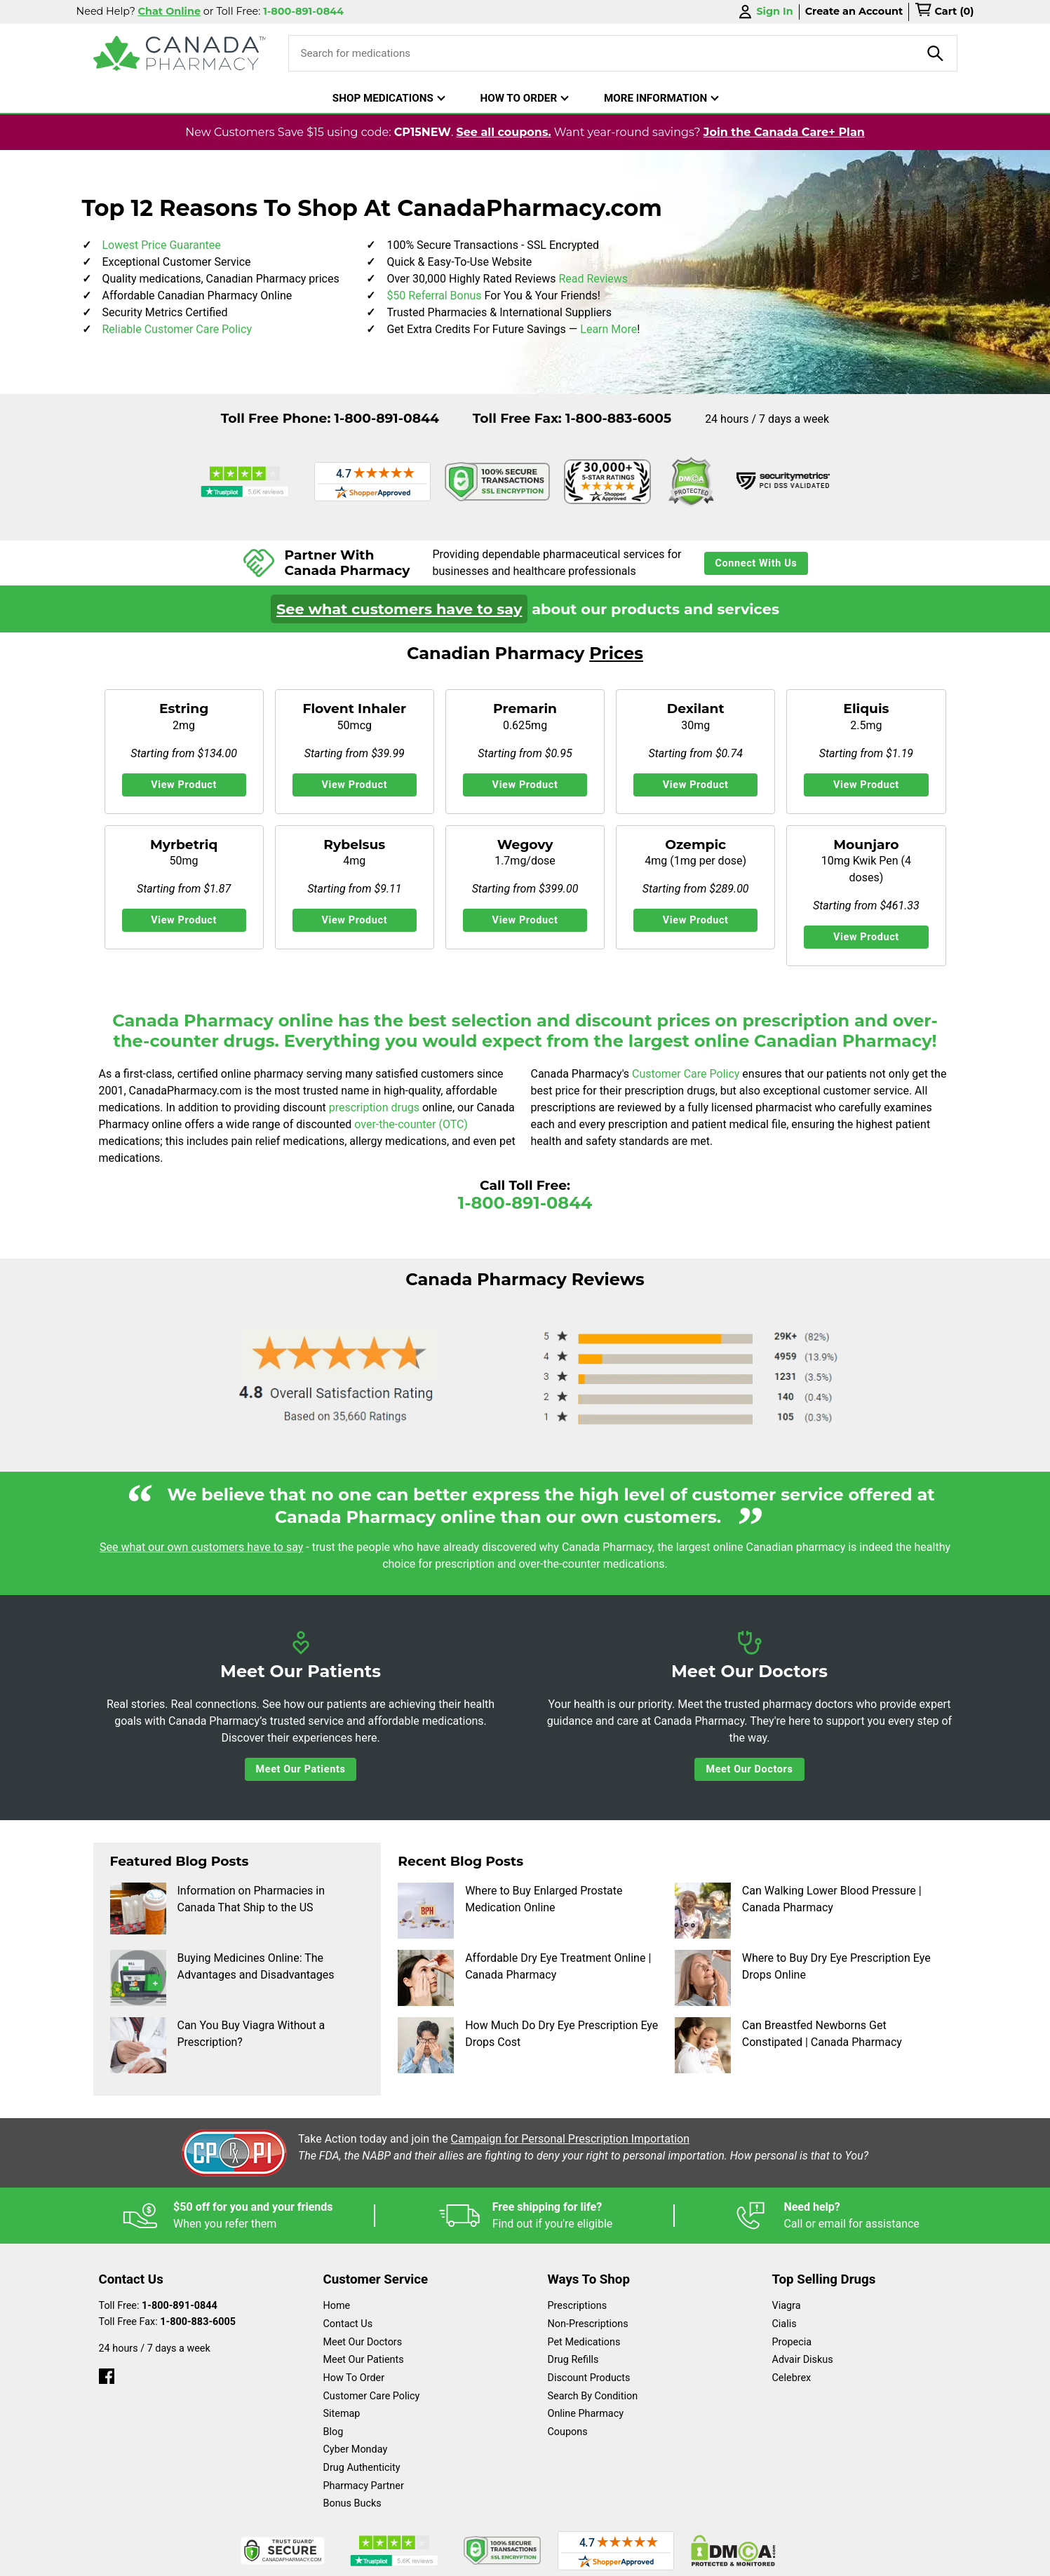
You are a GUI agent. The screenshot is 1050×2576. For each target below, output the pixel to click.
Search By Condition (593, 2396)
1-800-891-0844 (387, 418)
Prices (616, 653)
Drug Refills (573, 2360)
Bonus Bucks (352, 2503)
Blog (333, 2432)
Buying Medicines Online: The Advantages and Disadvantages (222, 1978)
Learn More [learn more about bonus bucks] (608, 329)
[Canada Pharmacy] (180, 53)
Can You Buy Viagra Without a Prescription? (217, 2045)
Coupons (568, 2432)
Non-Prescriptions (588, 2324)
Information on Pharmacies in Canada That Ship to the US (217, 1911)
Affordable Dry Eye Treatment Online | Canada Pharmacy (524, 1978)
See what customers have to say (399, 609)
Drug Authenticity (362, 2468)
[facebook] (106, 2373)
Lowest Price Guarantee (161, 245)
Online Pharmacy (586, 2414)
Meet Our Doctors (749, 1769)
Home (337, 2306)
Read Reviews (593, 278)
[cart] (944, 12)
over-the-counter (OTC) (411, 1124)
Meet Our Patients (301, 1769)
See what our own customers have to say (201, 1547)
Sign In (764, 11)
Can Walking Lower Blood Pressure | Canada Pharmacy (798, 1911)
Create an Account (854, 11)
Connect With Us (756, 563)
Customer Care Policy (687, 1073)
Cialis (784, 2324)
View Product (184, 785)
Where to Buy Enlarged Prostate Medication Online (510, 1911)
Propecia (792, 2342)
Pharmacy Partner (363, 2486)
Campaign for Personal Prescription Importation (570, 2138)
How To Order (354, 2378)
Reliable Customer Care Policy (177, 329)
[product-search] (935, 53)
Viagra (786, 2306)
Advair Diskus (802, 2360)
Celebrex (792, 2378)
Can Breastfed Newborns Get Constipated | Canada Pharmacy (788, 2045)
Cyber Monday (355, 2449)
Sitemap (342, 2414)
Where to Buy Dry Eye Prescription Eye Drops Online (803, 1978)
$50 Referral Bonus (433, 295)
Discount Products (589, 2378)
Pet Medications (584, 2342)
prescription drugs (374, 1107)
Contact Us (348, 2324)
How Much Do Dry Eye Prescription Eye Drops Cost (528, 2045)
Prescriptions (577, 2306)
